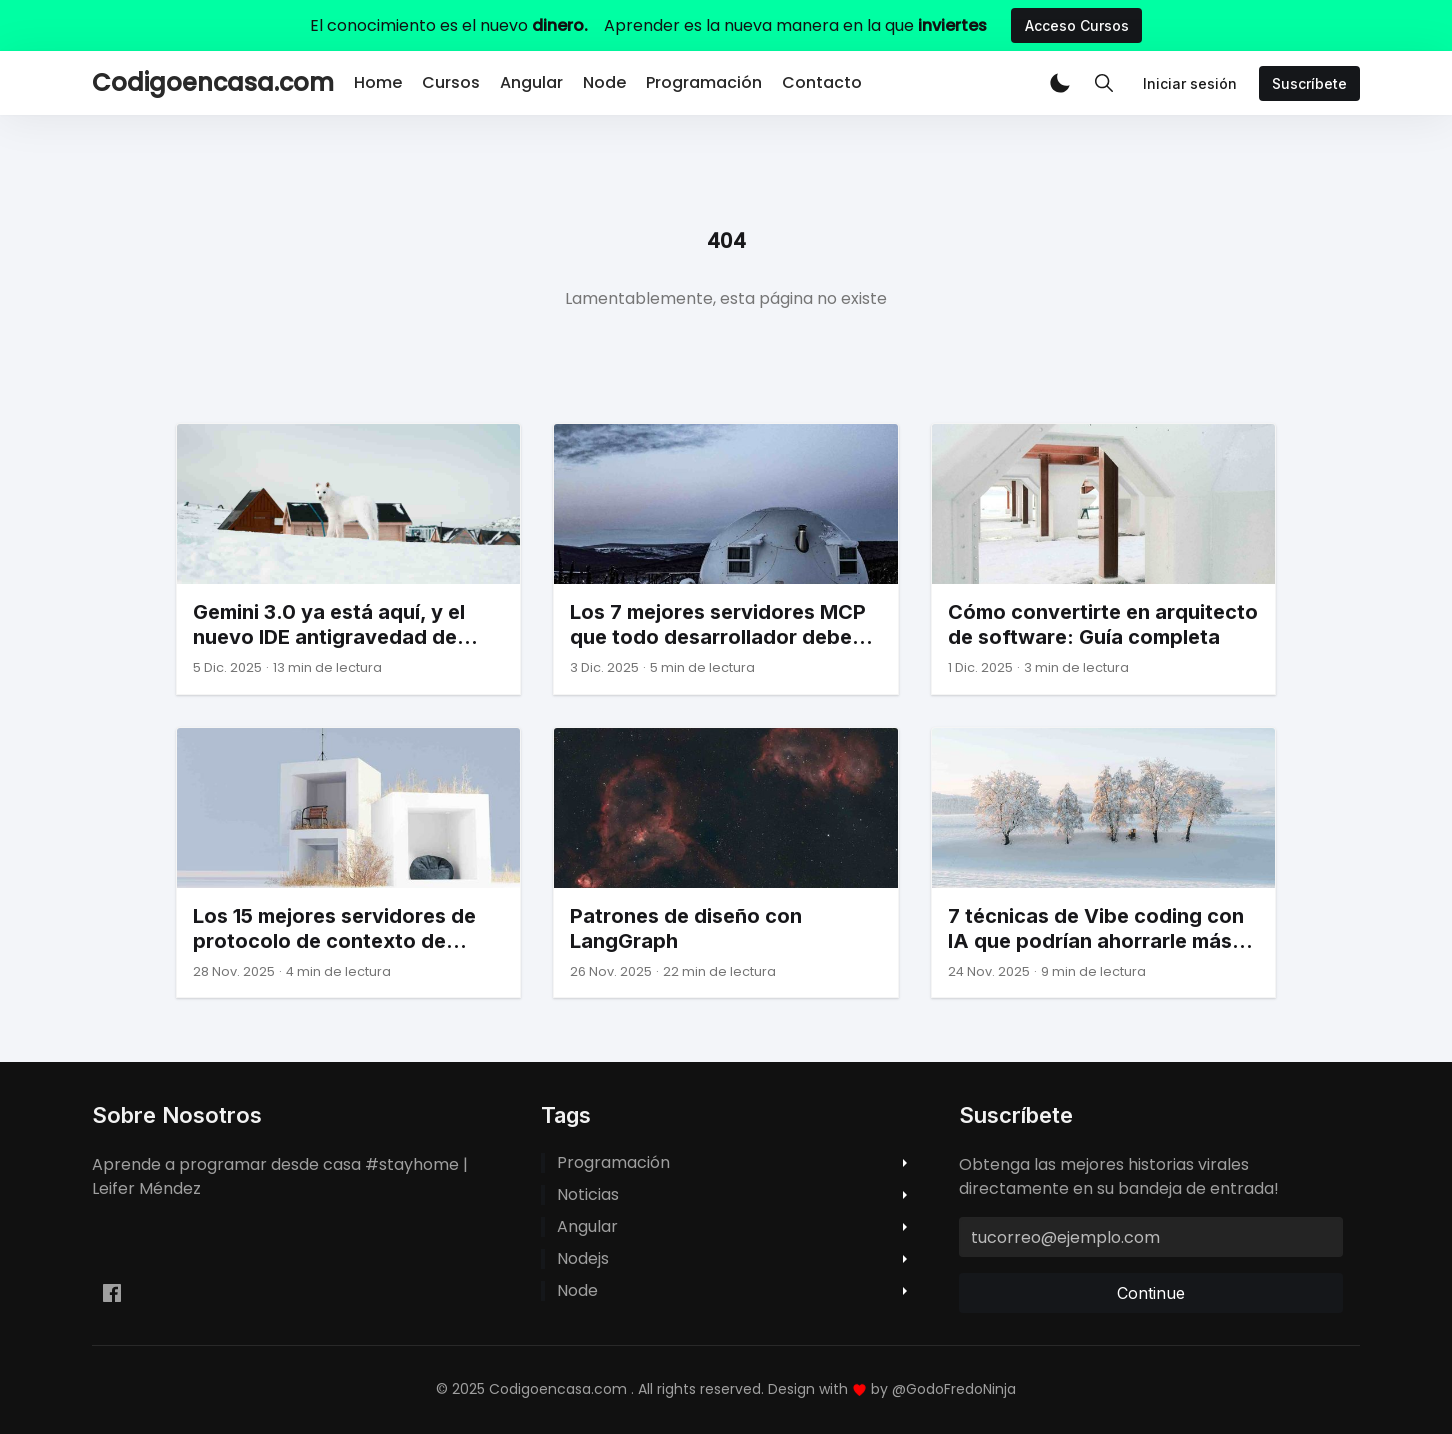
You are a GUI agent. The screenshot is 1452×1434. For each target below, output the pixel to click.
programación (613, 1163)
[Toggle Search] (1104, 83)
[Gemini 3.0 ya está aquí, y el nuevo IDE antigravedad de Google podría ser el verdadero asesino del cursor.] (348, 558)
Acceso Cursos (1077, 25)
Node (604, 82)
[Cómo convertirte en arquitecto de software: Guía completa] (1103, 558)
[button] (1060, 83)
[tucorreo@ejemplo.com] (1151, 1237)
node (577, 1291)
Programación (704, 82)
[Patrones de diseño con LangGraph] (725, 862)
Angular (531, 82)
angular (587, 1227)
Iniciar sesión (1190, 83)
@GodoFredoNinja (954, 1389)
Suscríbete (1309, 83)
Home (378, 82)
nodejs (583, 1259)
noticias (588, 1195)
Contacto (822, 82)
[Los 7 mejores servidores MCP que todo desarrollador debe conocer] (725, 558)
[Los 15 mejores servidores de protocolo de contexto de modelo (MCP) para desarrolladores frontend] (348, 862)
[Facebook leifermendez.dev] (112, 1293)
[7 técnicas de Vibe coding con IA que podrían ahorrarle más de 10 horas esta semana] (1103, 862)
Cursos (451, 82)
